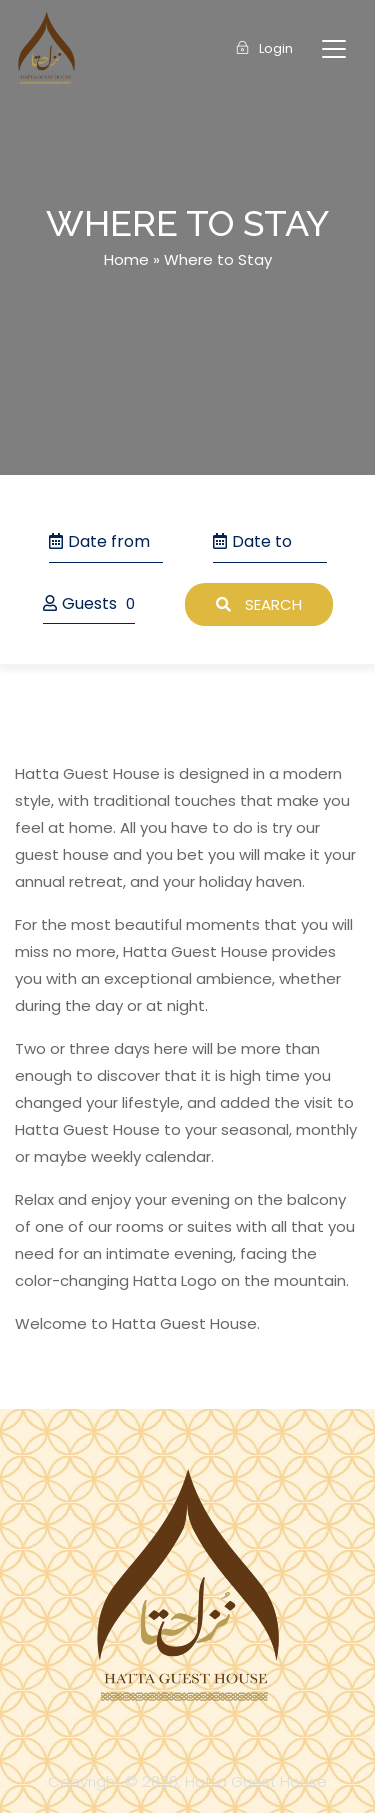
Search (259, 604)
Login (264, 48)
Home (126, 259)
